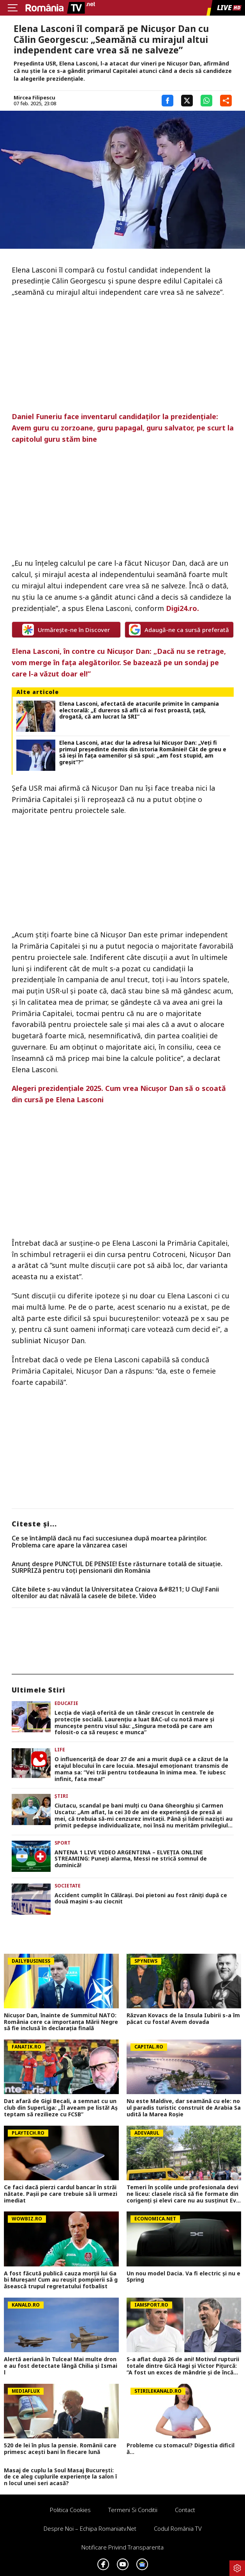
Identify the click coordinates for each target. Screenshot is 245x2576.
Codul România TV (178, 2528)
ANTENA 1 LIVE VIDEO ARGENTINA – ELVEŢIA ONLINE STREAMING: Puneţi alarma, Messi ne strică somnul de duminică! (131, 1859)
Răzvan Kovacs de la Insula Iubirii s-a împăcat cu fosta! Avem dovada (183, 2018)
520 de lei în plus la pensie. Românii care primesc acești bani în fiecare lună (60, 2449)
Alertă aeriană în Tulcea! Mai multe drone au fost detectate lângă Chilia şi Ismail (60, 2366)
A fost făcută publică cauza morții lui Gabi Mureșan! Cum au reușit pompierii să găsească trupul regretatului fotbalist (61, 2280)
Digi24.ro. (182, 608)
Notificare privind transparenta (122, 2547)
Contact (185, 2509)
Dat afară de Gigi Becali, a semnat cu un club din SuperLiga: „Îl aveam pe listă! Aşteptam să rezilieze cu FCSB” (61, 2107)
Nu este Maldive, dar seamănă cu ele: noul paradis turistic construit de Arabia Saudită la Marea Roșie (184, 2107)
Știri (61, 1796)
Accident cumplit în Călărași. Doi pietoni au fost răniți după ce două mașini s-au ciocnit (141, 1898)
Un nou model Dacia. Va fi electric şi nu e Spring (183, 2277)
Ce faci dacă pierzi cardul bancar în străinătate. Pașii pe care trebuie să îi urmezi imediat (60, 2194)
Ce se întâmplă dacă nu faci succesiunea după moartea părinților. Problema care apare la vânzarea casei (109, 1542)
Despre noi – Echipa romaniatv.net (90, 2528)
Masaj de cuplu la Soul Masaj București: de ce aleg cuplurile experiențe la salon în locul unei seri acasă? (60, 2477)
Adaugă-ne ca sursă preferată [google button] (179, 630)
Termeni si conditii (132, 2509)
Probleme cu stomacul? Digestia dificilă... (180, 2449)
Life (60, 1749)
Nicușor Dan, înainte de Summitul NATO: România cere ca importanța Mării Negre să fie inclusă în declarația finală (61, 2022)
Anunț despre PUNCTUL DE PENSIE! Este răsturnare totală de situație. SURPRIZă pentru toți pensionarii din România (117, 1567)
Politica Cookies (70, 2509)
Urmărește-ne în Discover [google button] (66, 630)
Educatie (66, 1703)
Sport (63, 1842)
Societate (68, 1885)
